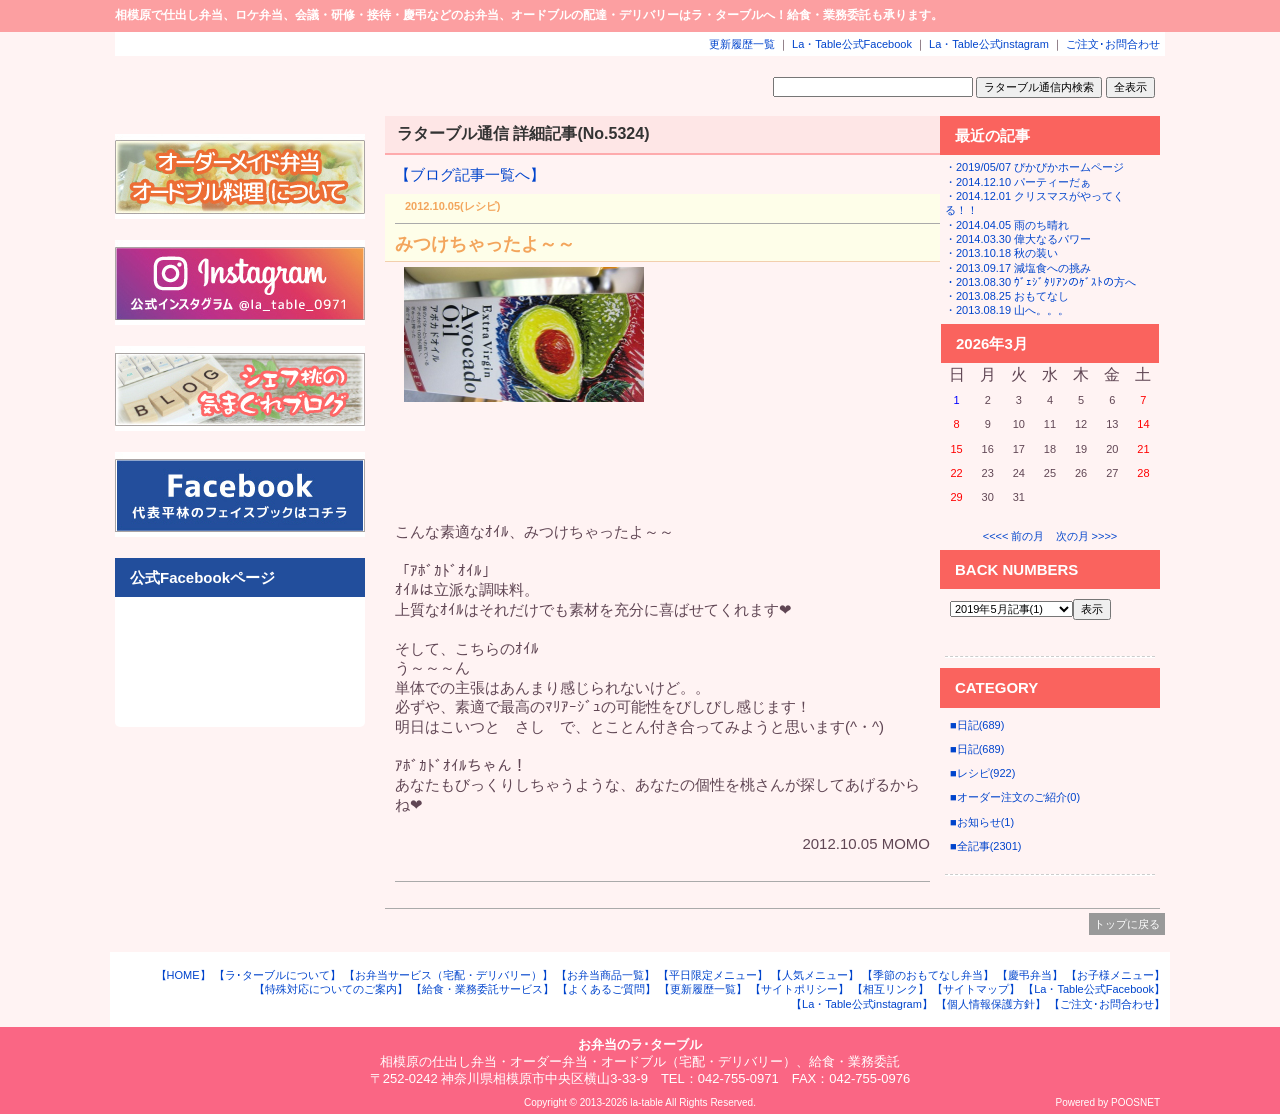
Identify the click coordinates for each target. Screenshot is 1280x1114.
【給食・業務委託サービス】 (482, 989)
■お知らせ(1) (982, 822)
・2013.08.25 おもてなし (1007, 296)
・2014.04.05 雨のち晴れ (1007, 225)
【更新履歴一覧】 (703, 989)
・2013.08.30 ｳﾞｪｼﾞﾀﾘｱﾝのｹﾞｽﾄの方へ (1040, 282)
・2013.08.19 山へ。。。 (1007, 310)
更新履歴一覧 (742, 44)
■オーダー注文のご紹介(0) (1015, 797)
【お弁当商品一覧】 (605, 975)
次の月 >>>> (1087, 536)
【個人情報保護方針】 (991, 1004)
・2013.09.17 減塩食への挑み (1018, 268)
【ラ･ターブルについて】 (277, 975)
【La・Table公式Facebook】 (1094, 989)
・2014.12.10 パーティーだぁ (1018, 182)
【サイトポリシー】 (799, 989)
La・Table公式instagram (989, 44)
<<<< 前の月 (1014, 536)
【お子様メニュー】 (1115, 975)
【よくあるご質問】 (606, 989)
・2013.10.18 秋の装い (1001, 253)
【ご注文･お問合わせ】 (1107, 1004)
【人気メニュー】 (815, 975)
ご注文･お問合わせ (1113, 44)
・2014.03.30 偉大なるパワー (1018, 239)
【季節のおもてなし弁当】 (928, 975)
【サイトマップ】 (976, 989)
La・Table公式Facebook (852, 44)
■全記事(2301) (985, 846)
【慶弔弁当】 (1030, 975)
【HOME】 (183, 975)
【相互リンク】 (890, 989)
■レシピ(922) (982, 773)
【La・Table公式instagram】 (862, 1004)
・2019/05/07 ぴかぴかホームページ (1034, 167)
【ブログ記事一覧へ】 (470, 174)
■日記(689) (977, 725)
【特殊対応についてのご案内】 (331, 989)
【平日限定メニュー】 (713, 975)
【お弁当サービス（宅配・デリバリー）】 (448, 975)
